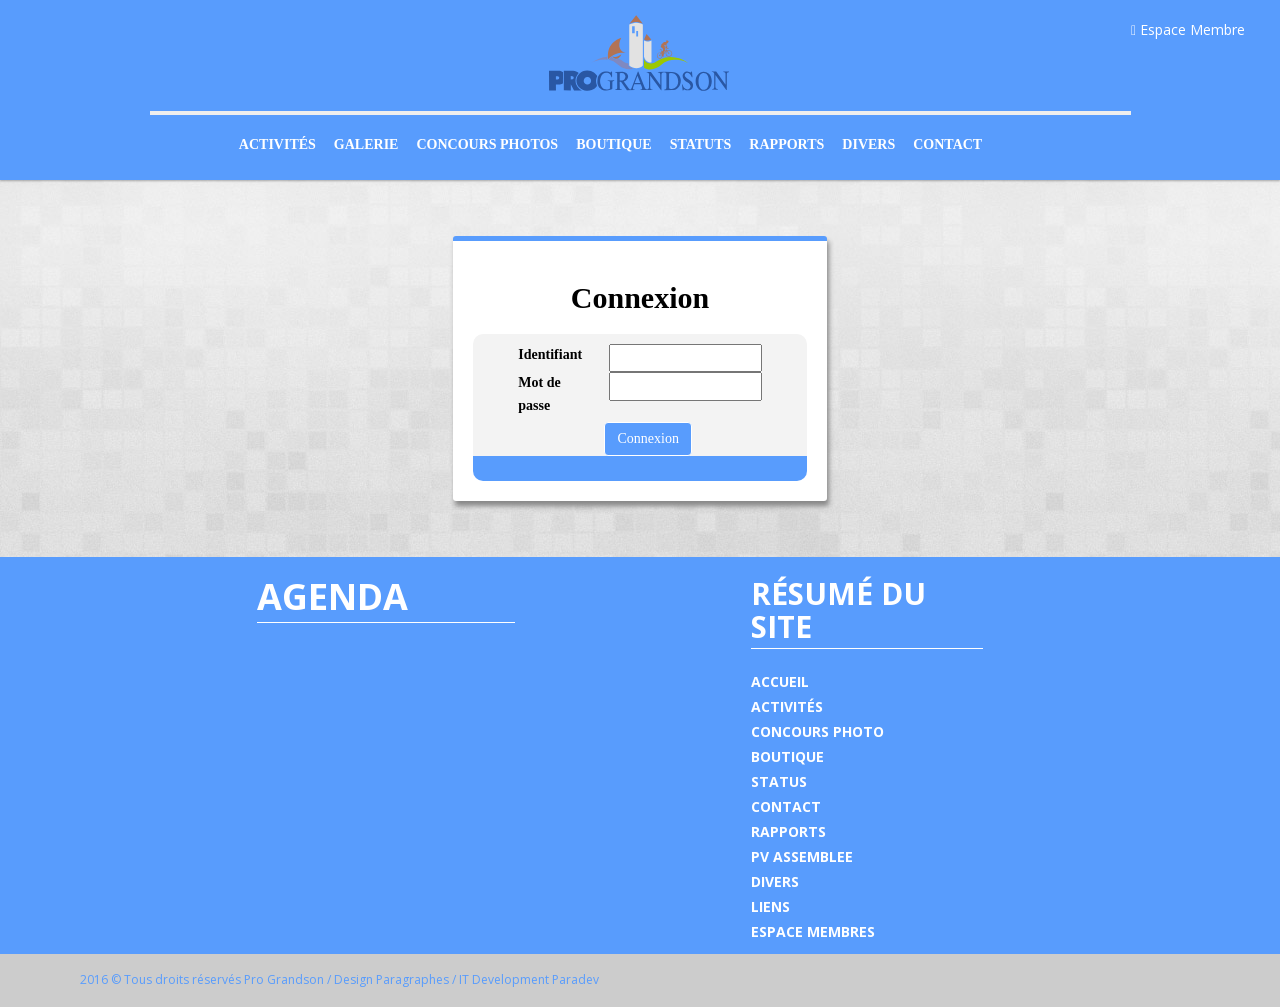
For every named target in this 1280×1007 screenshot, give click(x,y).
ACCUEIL (780, 681)
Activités (277, 144)
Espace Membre (1188, 29)
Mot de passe (539, 393)
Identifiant (548, 354)
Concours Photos (487, 144)
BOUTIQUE (787, 756)
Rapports (786, 144)
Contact (947, 144)
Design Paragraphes (391, 979)
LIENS (770, 906)
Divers (868, 144)
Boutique (613, 144)
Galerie (366, 144)
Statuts (701, 144)
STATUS (779, 781)
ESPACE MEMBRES (813, 931)
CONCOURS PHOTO (817, 731)
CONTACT (786, 806)
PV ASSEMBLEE (802, 856)
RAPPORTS (788, 831)
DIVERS (775, 881)
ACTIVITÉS (787, 706)
